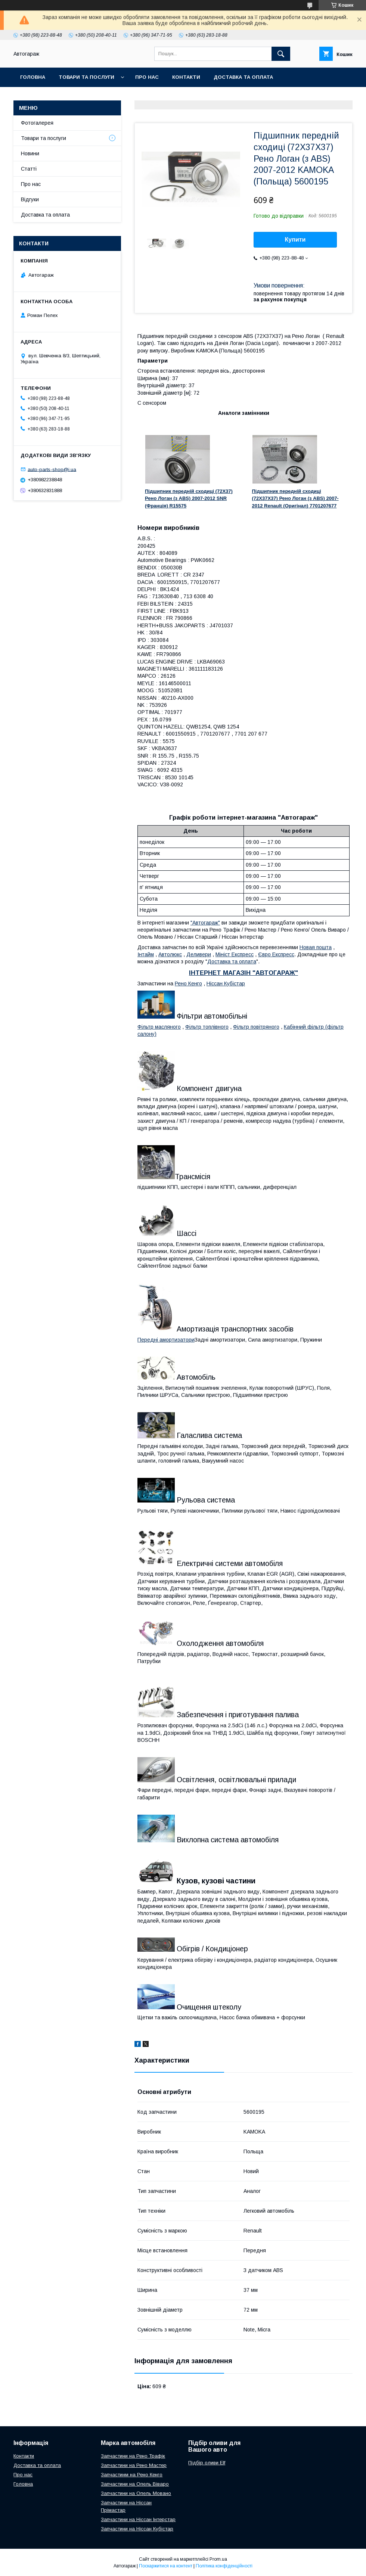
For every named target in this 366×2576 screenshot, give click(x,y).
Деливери (198, 954)
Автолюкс (170, 954)
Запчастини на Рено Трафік (133, 2456)
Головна (32, 77)
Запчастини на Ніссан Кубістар (137, 2529)
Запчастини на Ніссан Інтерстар (138, 2519)
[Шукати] (281, 54)
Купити (295, 239)
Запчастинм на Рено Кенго (131, 2474)
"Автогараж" (205, 923)
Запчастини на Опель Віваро (135, 2484)
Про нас (147, 77)
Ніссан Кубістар (226, 983)
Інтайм (145, 954)
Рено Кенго (188, 983)
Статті (29, 169)
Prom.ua (218, 2559)
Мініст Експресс (234, 954)
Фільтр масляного (159, 1027)
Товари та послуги (86, 77)
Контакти (186, 77)
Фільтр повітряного (256, 1027)
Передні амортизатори (166, 1340)
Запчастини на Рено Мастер (134, 2465)
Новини (30, 153)
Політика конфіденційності (224, 2566)
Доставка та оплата (243, 77)
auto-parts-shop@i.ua (52, 469)
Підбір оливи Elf (206, 2462)
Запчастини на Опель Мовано (136, 2493)
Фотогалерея (37, 123)
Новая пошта (316, 947)
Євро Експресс (276, 954)
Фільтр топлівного (207, 1027)
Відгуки (30, 199)
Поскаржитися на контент (165, 2566)
